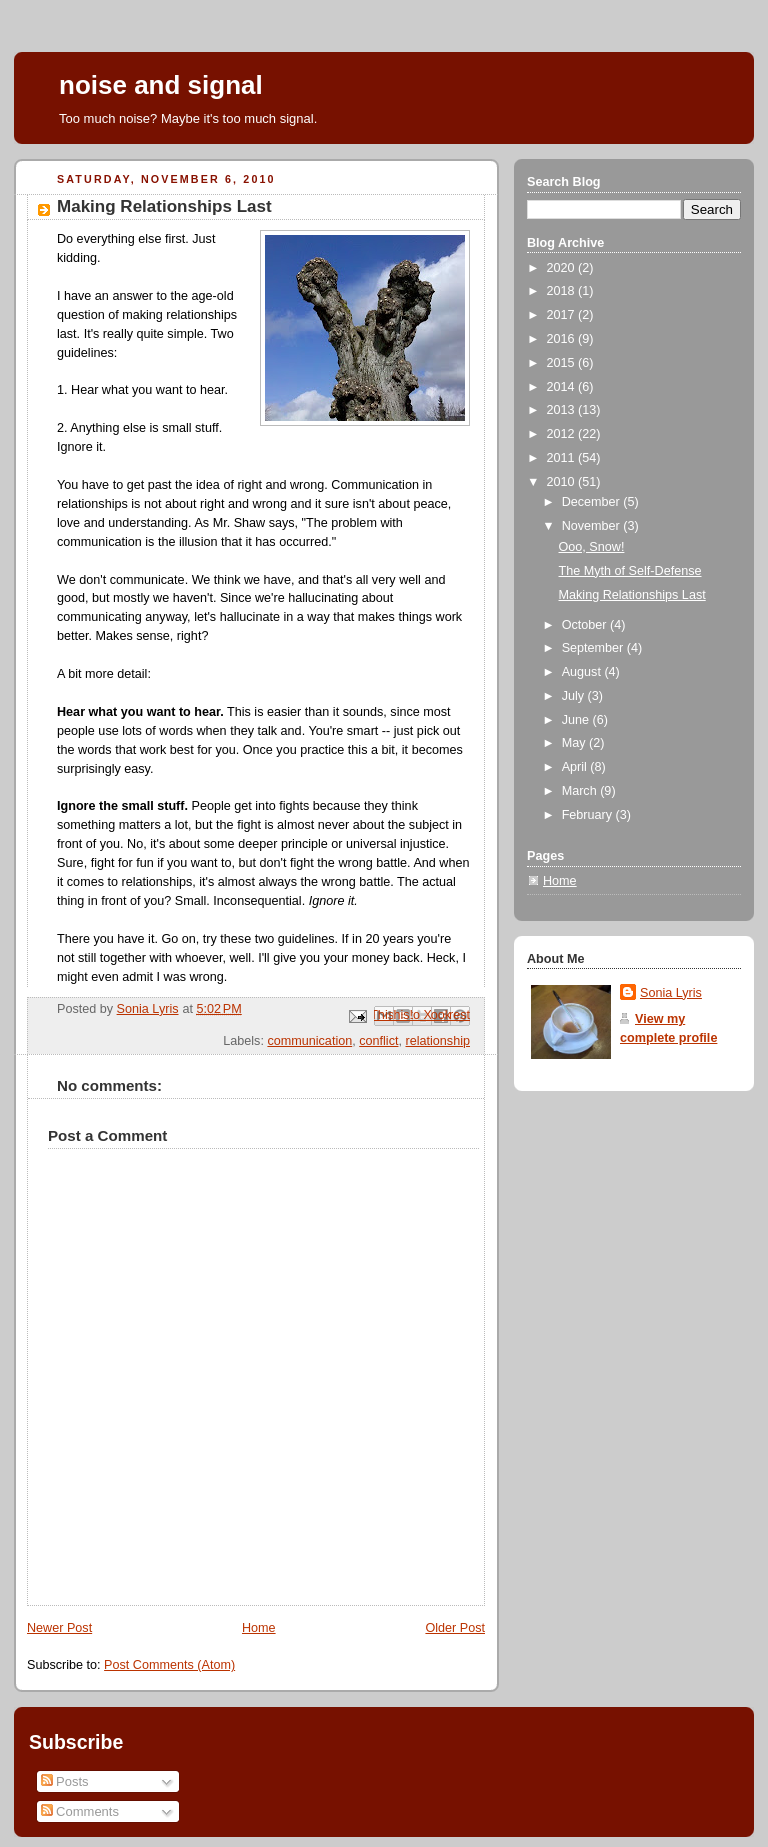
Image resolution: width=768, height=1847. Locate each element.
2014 (563, 387)
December (593, 502)
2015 (563, 363)
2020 (563, 268)
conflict (378, 1041)
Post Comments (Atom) (169, 1665)
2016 (563, 339)
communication (309, 1041)
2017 (563, 315)
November (593, 526)
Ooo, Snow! (592, 547)
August (583, 672)
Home (259, 1628)
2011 (563, 458)
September (594, 648)
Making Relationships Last (632, 595)
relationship (438, 1041)
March (581, 791)
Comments (80, 1811)
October (586, 625)
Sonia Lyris (671, 993)
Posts (65, 1781)
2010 (563, 482)
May (575, 743)
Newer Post (59, 1628)
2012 (563, 434)
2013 (563, 410)
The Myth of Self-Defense (630, 571)
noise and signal (161, 85)
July (575, 696)
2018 (563, 291)
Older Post (455, 1628)
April (576, 767)
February (589, 815)
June (577, 720)
